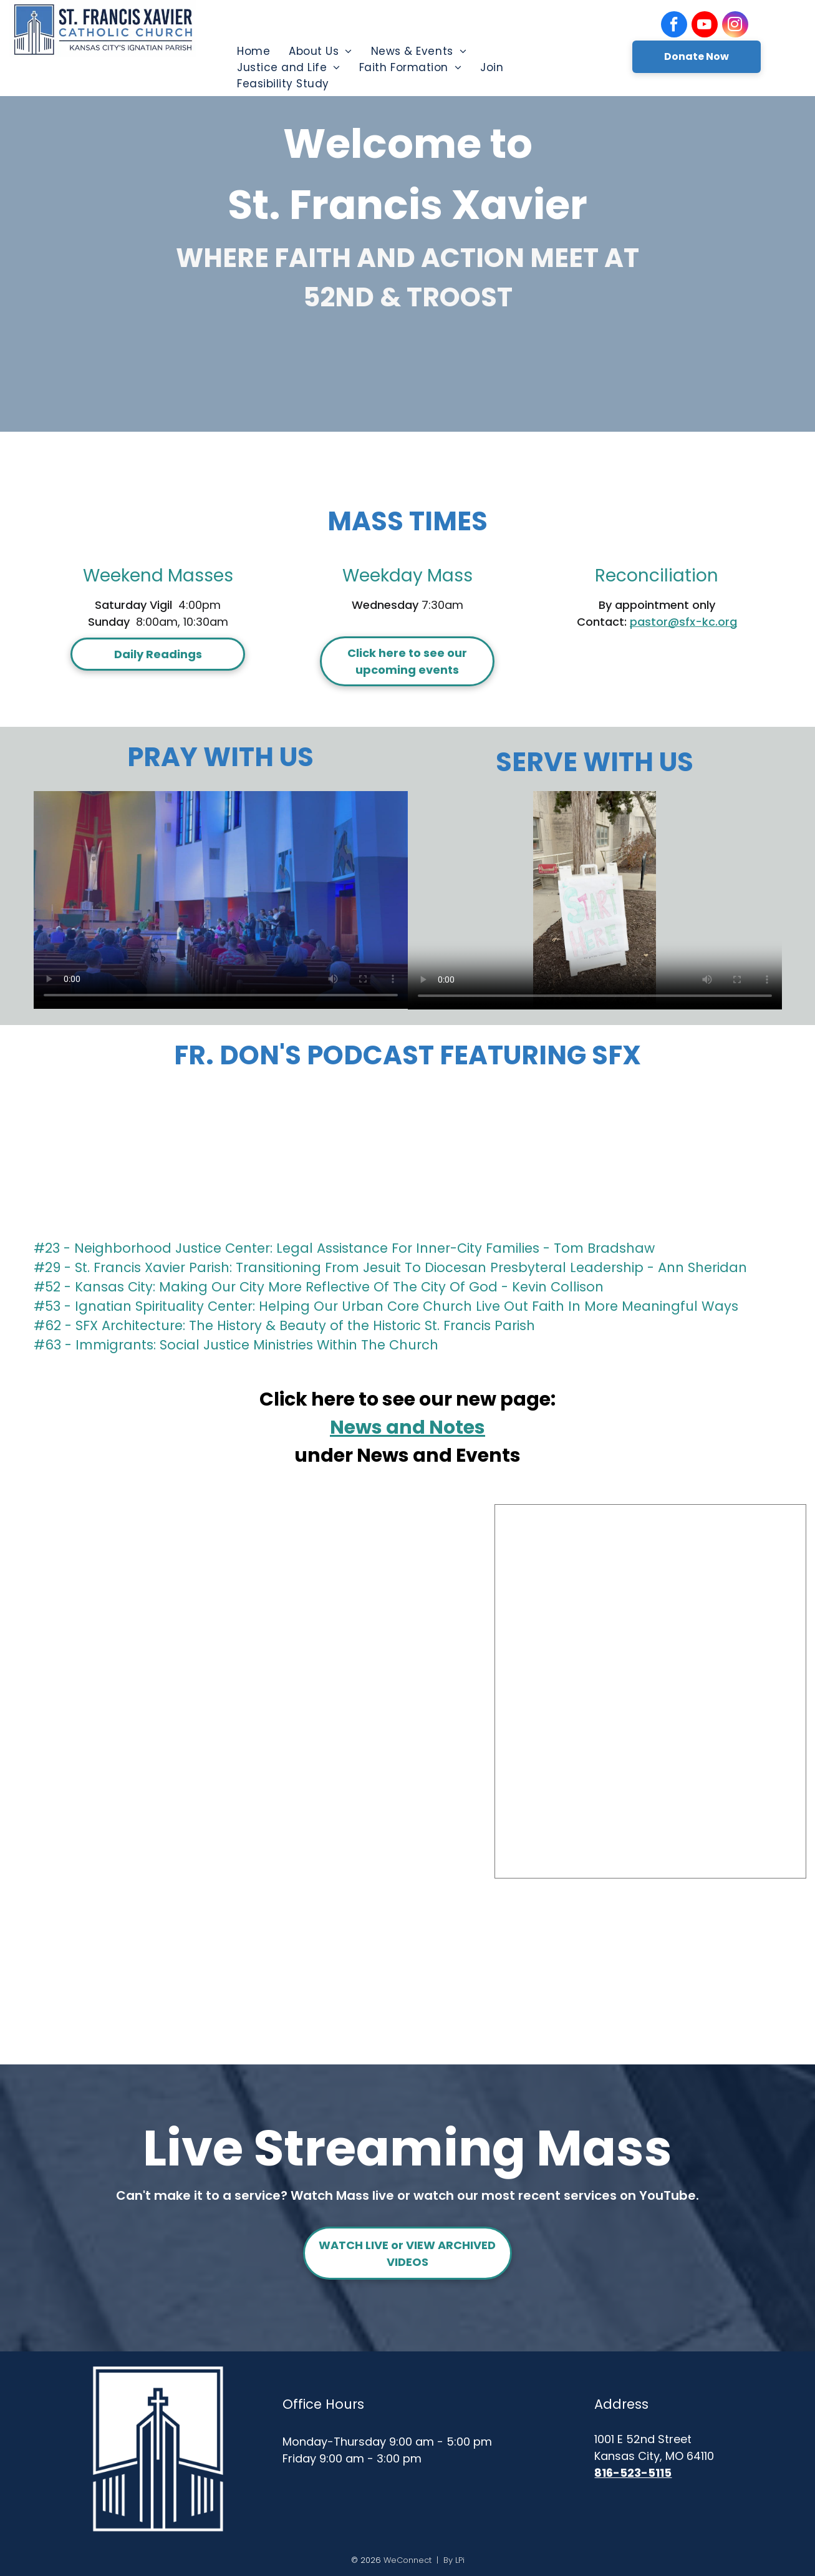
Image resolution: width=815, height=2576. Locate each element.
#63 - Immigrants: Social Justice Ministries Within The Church (236, 1345)
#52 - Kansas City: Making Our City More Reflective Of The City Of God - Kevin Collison (319, 1287)
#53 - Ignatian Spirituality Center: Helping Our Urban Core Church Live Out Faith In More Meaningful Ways (386, 1306)
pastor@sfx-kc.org (683, 621)
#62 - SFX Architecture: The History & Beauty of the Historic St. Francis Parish (284, 1325)
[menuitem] (253, 51)
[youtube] (705, 26)
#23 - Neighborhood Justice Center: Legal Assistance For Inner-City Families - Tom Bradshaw (344, 1248)
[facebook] (674, 26)
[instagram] (735, 26)
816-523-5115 (633, 2473)
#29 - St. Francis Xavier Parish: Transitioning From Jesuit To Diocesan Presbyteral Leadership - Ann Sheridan (390, 1267)
